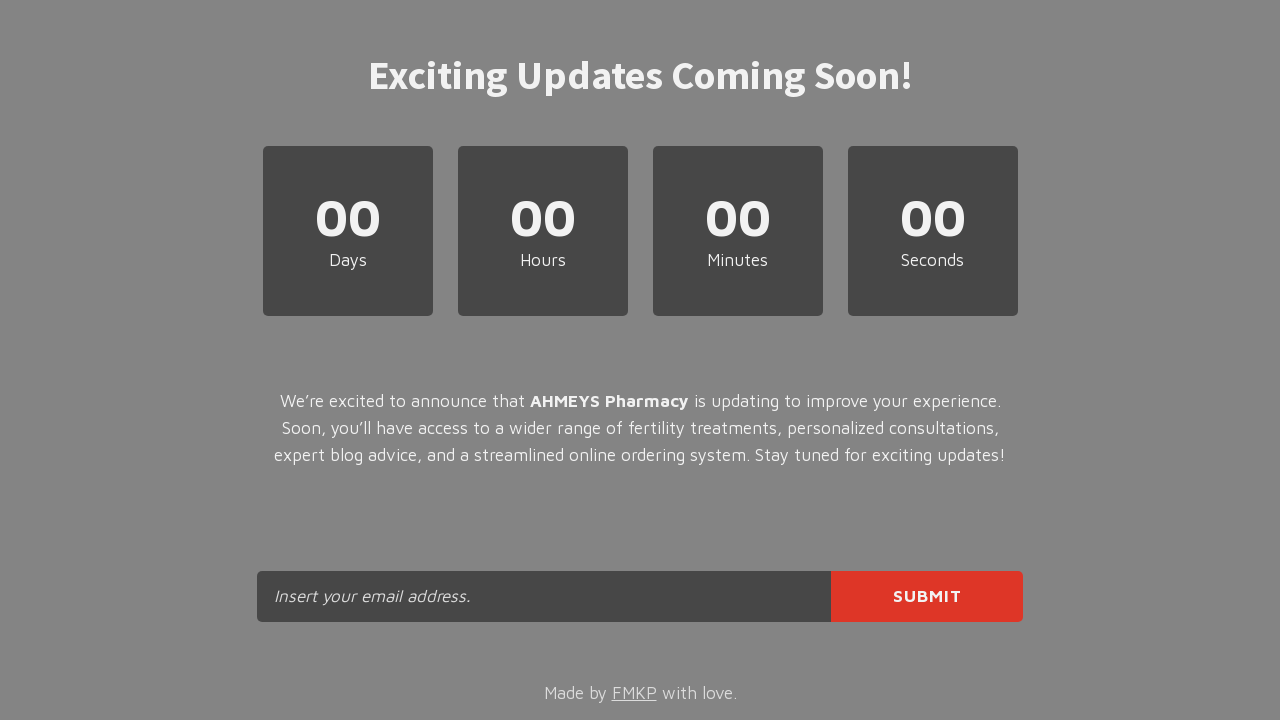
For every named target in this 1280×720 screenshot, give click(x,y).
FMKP (634, 693)
